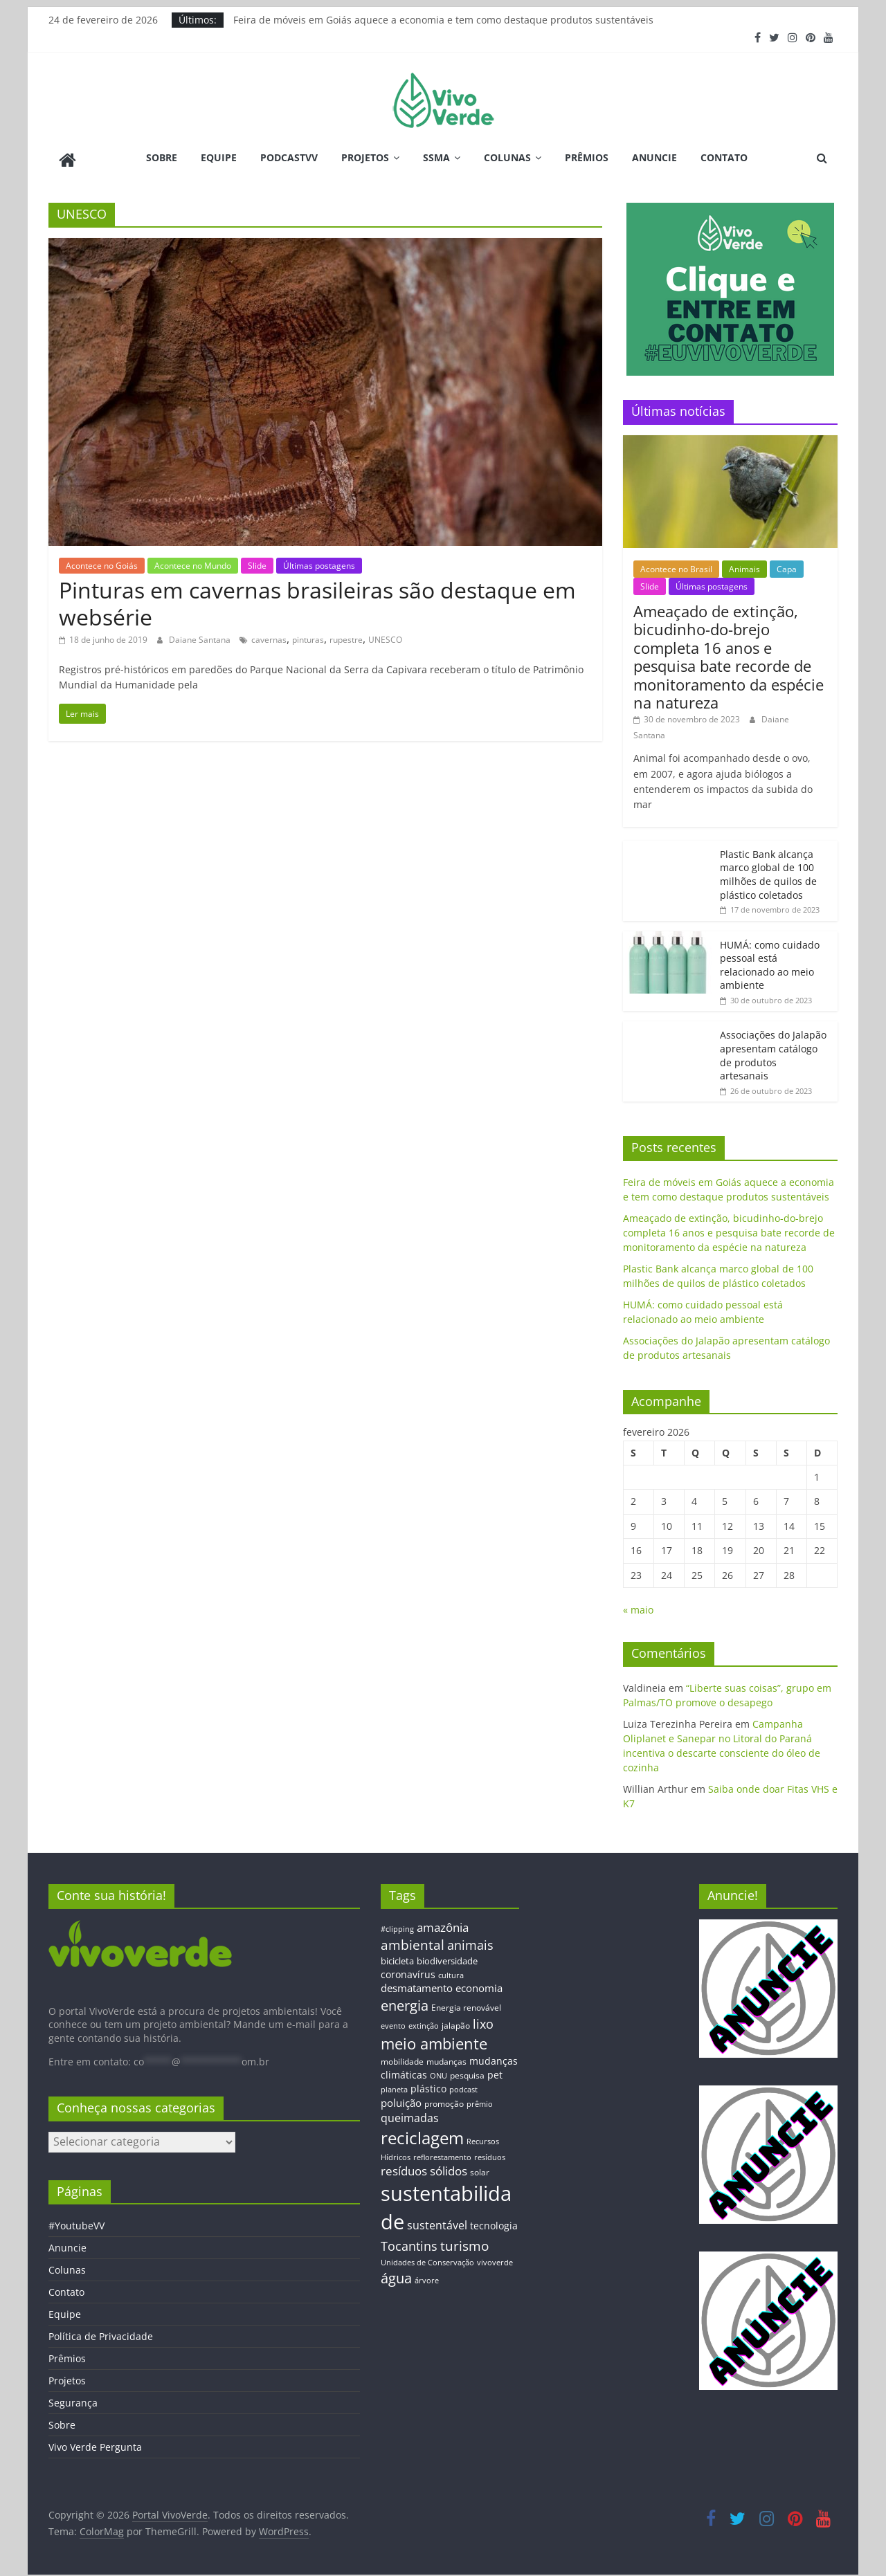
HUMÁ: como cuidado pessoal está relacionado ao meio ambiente (770, 960)
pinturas (308, 635)
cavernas (269, 635)
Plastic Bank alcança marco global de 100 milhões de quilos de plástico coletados (768, 869)
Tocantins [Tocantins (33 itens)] (409, 2240)
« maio (638, 1604)
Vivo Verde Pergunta (95, 2442)
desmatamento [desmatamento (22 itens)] (417, 1983)
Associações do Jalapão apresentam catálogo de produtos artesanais (773, 1050)
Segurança (73, 2397)
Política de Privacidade (100, 2331)
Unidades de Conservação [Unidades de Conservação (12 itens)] (427, 2256)
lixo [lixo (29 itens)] (483, 2019)
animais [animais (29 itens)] (470, 1939)
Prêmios (586, 157)
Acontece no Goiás (102, 560)
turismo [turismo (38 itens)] (464, 2240)
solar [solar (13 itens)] (479, 2167)
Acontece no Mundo (192, 560)
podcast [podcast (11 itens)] (463, 2085)
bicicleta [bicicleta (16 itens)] (397, 1956)
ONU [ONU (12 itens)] (438, 2070)
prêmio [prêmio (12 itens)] (480, 2098)
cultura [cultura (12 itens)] (451, 1969)
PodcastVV (289, 157)
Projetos (365, 157)
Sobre (161, 157)
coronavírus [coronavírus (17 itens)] (408, 1968)
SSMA (436, 157)
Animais (744, 563)
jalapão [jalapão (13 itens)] (456, 2020)
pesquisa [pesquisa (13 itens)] (467, 2070)
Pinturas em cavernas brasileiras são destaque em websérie (317, 598)
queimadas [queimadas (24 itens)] (410, 2113)
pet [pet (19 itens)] (495, 2069)
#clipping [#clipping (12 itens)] (397, 1923)
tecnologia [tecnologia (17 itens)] (494, 2220)
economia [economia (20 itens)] (479, 1983)
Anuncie (654, 157)
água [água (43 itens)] (396, 2273)
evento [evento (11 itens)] (393, 2021)
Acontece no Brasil (676, 563)
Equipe (219, 157)
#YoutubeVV (76, 2220)
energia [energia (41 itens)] (404, 2000)
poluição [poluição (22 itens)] (401, 2097)
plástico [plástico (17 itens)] (428, 2083)
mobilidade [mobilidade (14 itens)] (402, 2056)
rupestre (346, 635)
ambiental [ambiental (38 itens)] (412, 1939)
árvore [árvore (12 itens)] (427, 2275)
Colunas (507, 157)
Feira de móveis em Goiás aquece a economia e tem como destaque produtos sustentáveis (443, 19)
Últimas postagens (319, 560)
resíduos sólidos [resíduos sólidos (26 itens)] (424, 2166)
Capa (787, 563)
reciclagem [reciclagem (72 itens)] (422, 2132)
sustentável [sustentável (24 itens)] (437, 2219)
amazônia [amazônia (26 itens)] (443, 1922)
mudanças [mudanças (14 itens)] (446, 2056)
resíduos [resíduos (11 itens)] (489, 2152)
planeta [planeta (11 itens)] (394, 2085)
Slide (257, 560)
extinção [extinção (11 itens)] (423, 2021)
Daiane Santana (201, 635)
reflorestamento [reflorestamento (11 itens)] (442, 2152)
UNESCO (385, 635)
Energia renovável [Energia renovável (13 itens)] (466, 2002)
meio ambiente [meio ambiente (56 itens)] (434, 2038)
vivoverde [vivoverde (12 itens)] (495, 2256)
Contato (724, 157)
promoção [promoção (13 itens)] (444, 2097)
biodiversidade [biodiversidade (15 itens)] (447, 1956)
